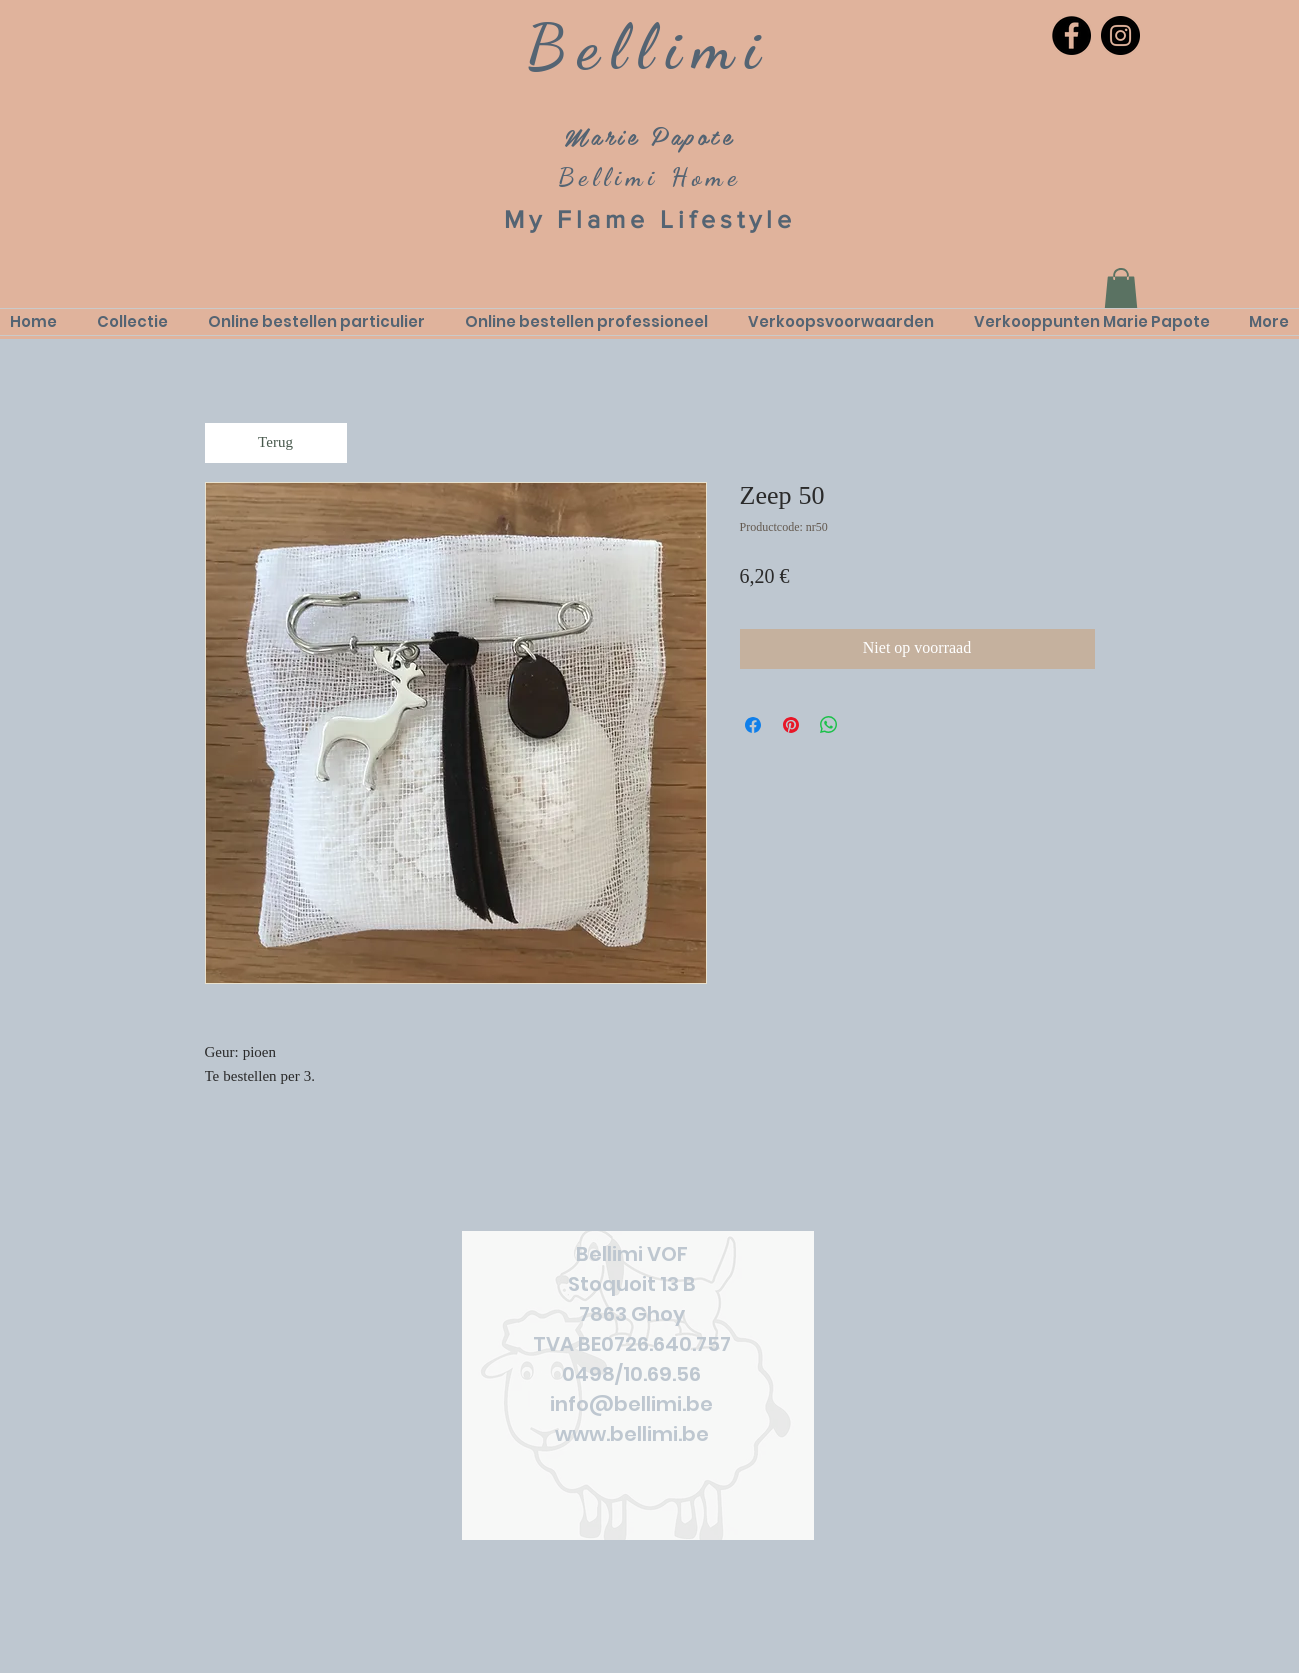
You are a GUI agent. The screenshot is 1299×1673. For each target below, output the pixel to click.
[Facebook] (1071, 35)
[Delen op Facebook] (753, 725)
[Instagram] (1120, 35)
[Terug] (276, 443)
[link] (1121, 288)
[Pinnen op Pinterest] (791, 725)
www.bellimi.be (632, 1434)
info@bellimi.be (631, 1404)
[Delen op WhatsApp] (829, 725)
